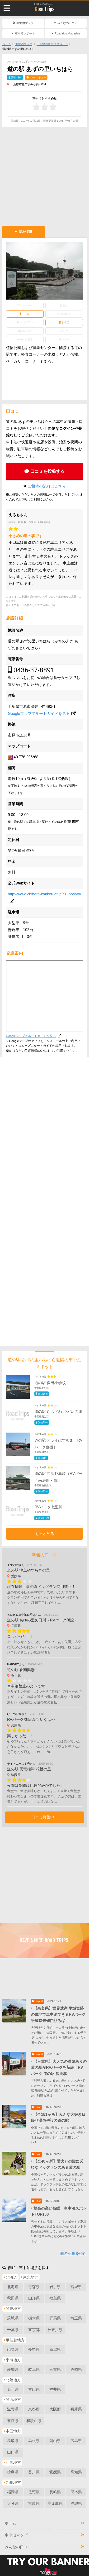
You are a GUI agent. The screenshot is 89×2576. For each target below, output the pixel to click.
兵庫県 (76, 2409)
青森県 (34, 2287)
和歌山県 (34, 2421)
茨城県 (13, 2318)
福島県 (55, 2298)
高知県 (76, 2472)
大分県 (13, 2503)
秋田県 (13, 2298)
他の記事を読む (73, 2253)
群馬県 (55, 2318)
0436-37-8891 (34, 670)
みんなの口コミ (67, 23)
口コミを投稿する (47, 471)
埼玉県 (76, 2318)
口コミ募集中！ (44, 1817)
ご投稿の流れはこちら (47, 486)
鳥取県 (13, 2441)
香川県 (34, 2472)
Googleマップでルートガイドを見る (39, 714)
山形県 (34, 2298)
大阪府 (55, 2409)
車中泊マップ (24, 23)
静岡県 (76, 2369)
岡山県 (55, 2441)
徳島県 (13, 2472)
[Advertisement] (44, 176)
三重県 (55, 2369)
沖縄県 (76, 2503)
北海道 (13, 2287)
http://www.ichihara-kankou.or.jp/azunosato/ (44, 894)
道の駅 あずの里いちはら (44, 4)
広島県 (76, 2441)
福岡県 (13, 2492)
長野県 (34, 2349)
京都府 (34, 2409)
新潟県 (55, 2349)
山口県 (13, 2452)
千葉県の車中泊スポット (52, 44)
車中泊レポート (25, 33)
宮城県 (76, 2287)
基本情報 (25, 232)
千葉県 (13, 2330)
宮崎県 (34, 2503)
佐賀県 (34, 2492)
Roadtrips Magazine (67, 33)
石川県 (13, 2389)
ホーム (6, 44)
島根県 (34, 2441)
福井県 (55, 2389)
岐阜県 (34, 2369)
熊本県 (76, 2492)
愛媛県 (55, 2472)
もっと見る (44, 1534)
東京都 (34, 2330)
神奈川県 (55, 2330)
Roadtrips (45, 9)
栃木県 (34, 2318)
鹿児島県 (55, 2503)
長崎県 (55, 2492)
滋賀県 (13, 2409)
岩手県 (55, 2287)
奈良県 (13, 2421)
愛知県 (13, 2369)
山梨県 (13, 2349)
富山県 (34, 2389)
